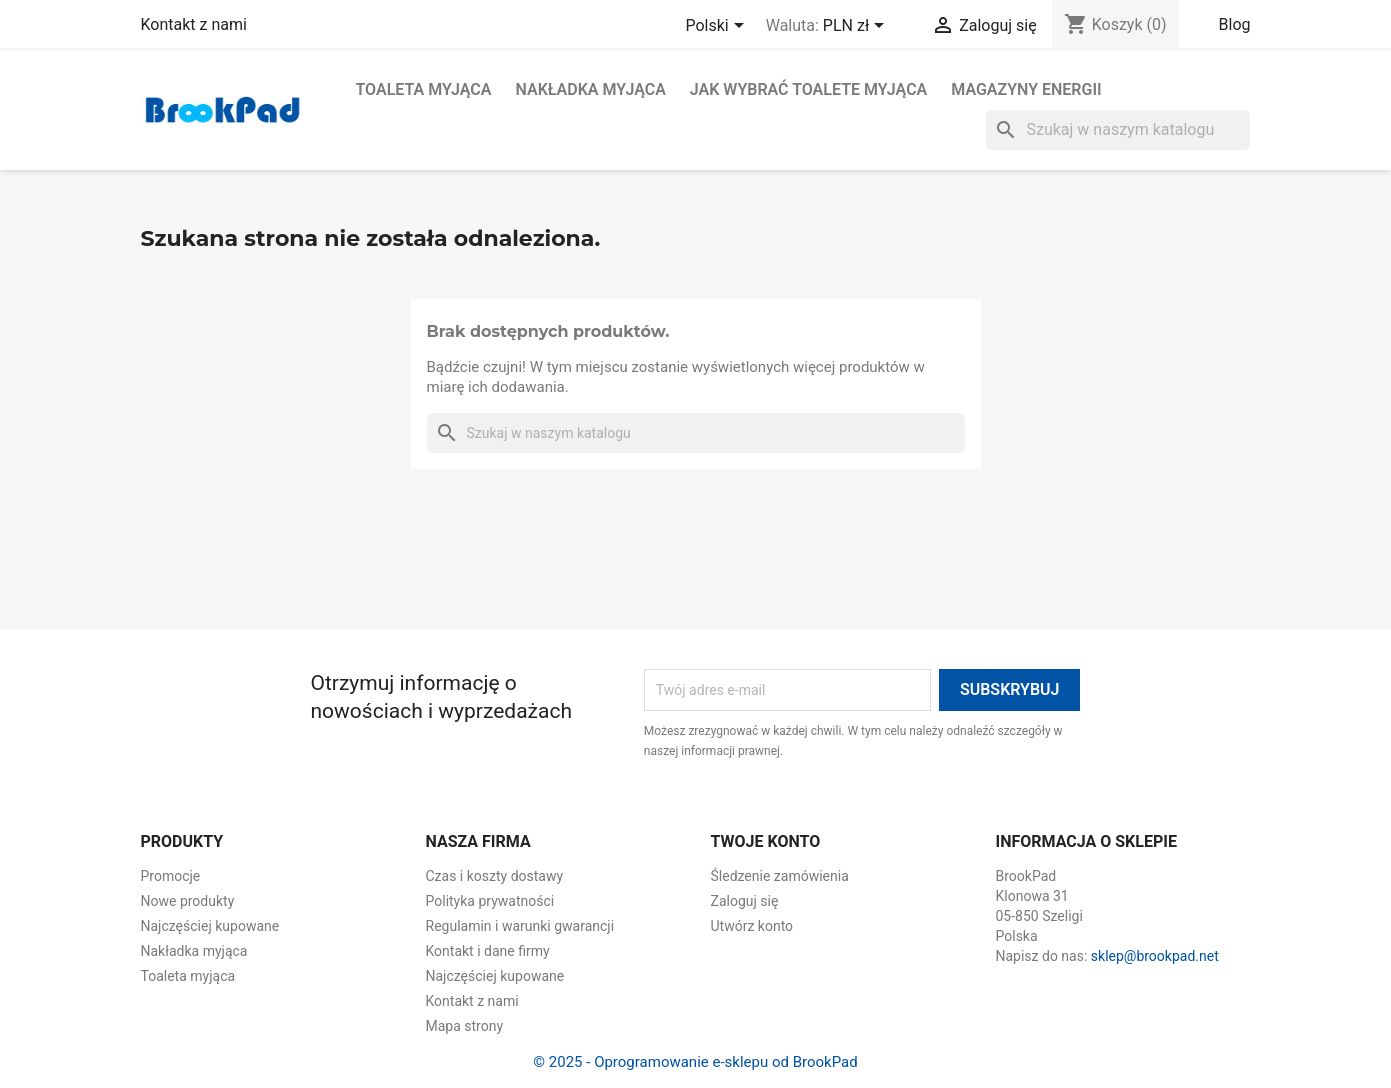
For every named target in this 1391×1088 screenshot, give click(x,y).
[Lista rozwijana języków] (717, 27)
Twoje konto (766, 841)
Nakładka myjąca (590, 89)
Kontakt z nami (194, 24)
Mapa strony (465, 1026)
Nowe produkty (188, 901)
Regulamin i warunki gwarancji (520, 926)
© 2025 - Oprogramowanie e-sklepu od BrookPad (695, 1062)
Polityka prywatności (490, 901)
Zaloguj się (745, 901)
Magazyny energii (1026, 89)
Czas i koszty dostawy (495, 876)
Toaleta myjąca (424, 89)
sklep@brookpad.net (1155, 956)
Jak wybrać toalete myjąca (808, 89)
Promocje (171, 876)
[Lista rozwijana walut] (857, 27)
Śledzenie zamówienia (780, 876)
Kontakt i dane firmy (488, 951)
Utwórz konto (752, 926)
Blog (1235, 24)
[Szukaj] (1118, 130)
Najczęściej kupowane (210, 926)
